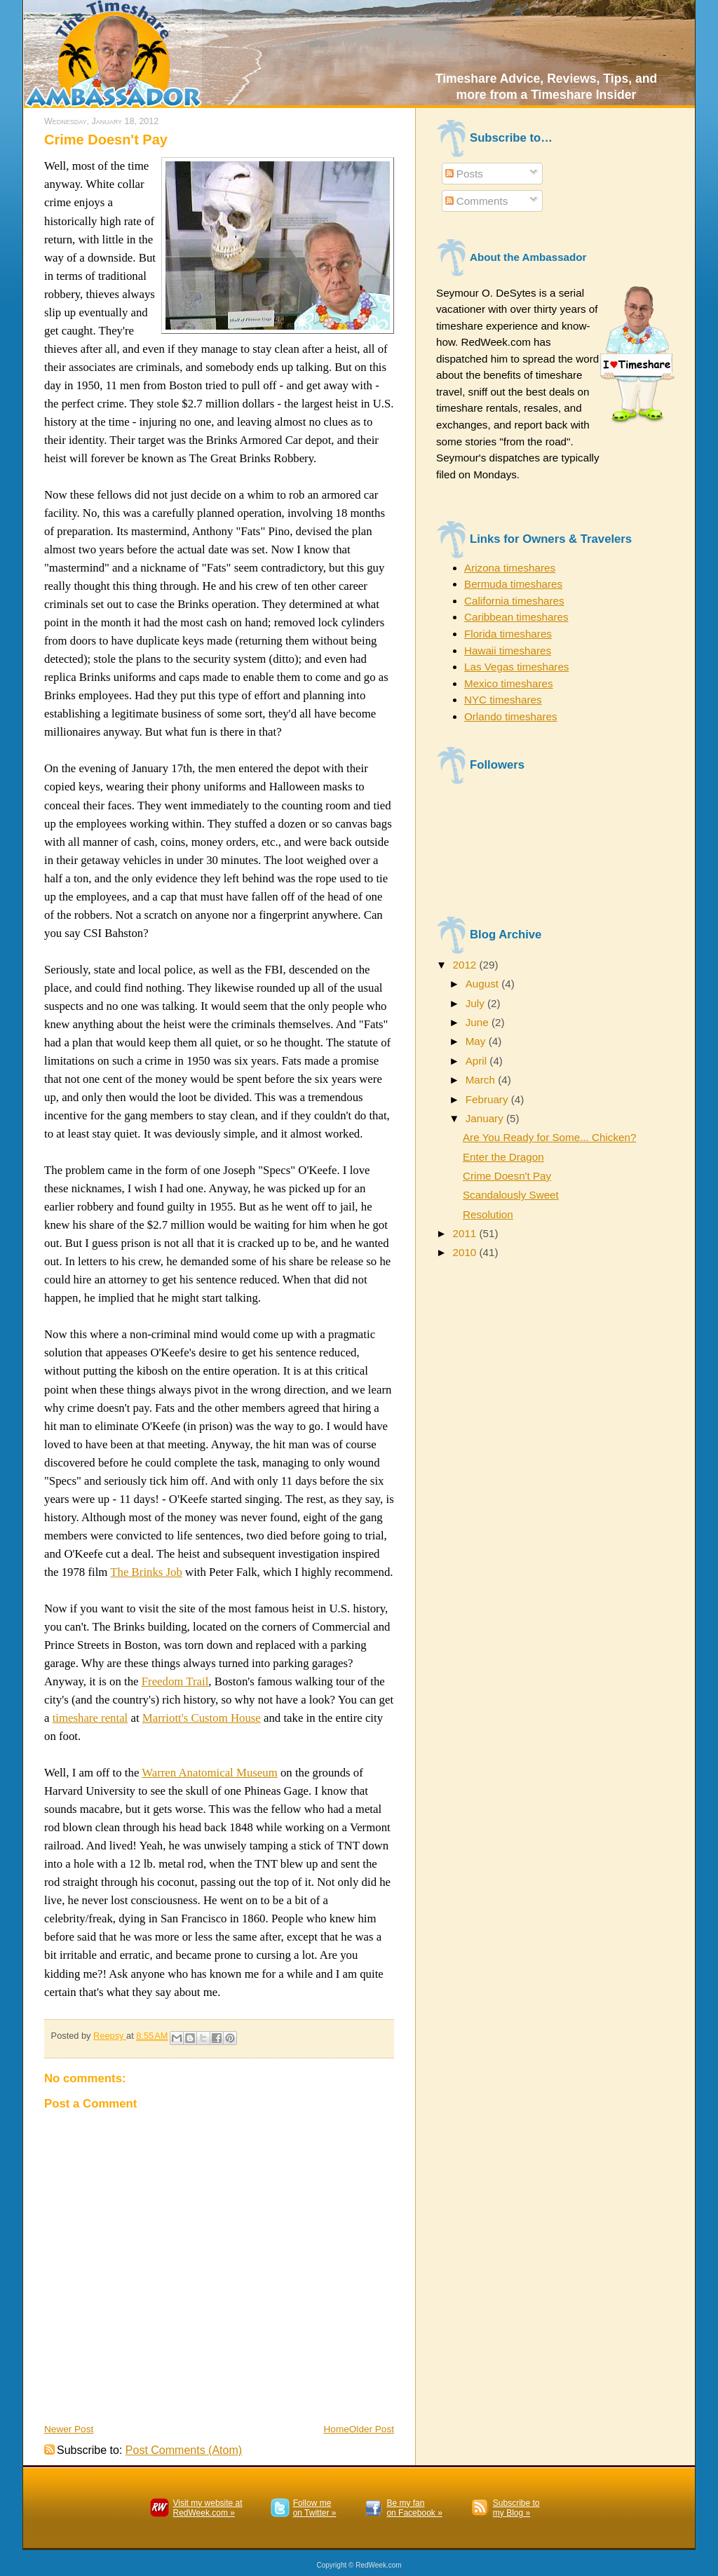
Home (336, 2429)
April (478, 1061)
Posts (464, 174)
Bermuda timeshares (513, 584)
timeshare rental (90, 1718)
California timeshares (514, 601)
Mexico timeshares (508, 683)
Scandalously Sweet (511, 1195)
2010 (465, 1252)
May (477, 1041)
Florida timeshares (508, 634)
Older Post (371, 2429)
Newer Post (68, 2429)
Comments (476, 201)
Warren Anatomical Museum (209, 1772)
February (488, 1099)
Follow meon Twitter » (315, 2508)
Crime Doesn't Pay (507, 1176)
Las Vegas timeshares (516, 667)
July (476, 1003)
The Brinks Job (146, 1572)
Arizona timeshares (509, 568)
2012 (465, 965)
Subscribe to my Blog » (516, 2508)
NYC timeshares (503, 700)
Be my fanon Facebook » (414, 2508)
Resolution (488, 1214)
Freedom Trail (175, 1681)
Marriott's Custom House (201, 1718)
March (482, 1080)
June (479, 1022)
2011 (465, 1233)
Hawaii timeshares (507, 650)
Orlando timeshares (510, 716)
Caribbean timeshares (516, 617)
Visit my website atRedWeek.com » (207, 2508)
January (486, 1118)
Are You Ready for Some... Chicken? (549, 1137)
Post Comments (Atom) (184, 2450)
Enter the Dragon (503, 1157)
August (484, 984)
